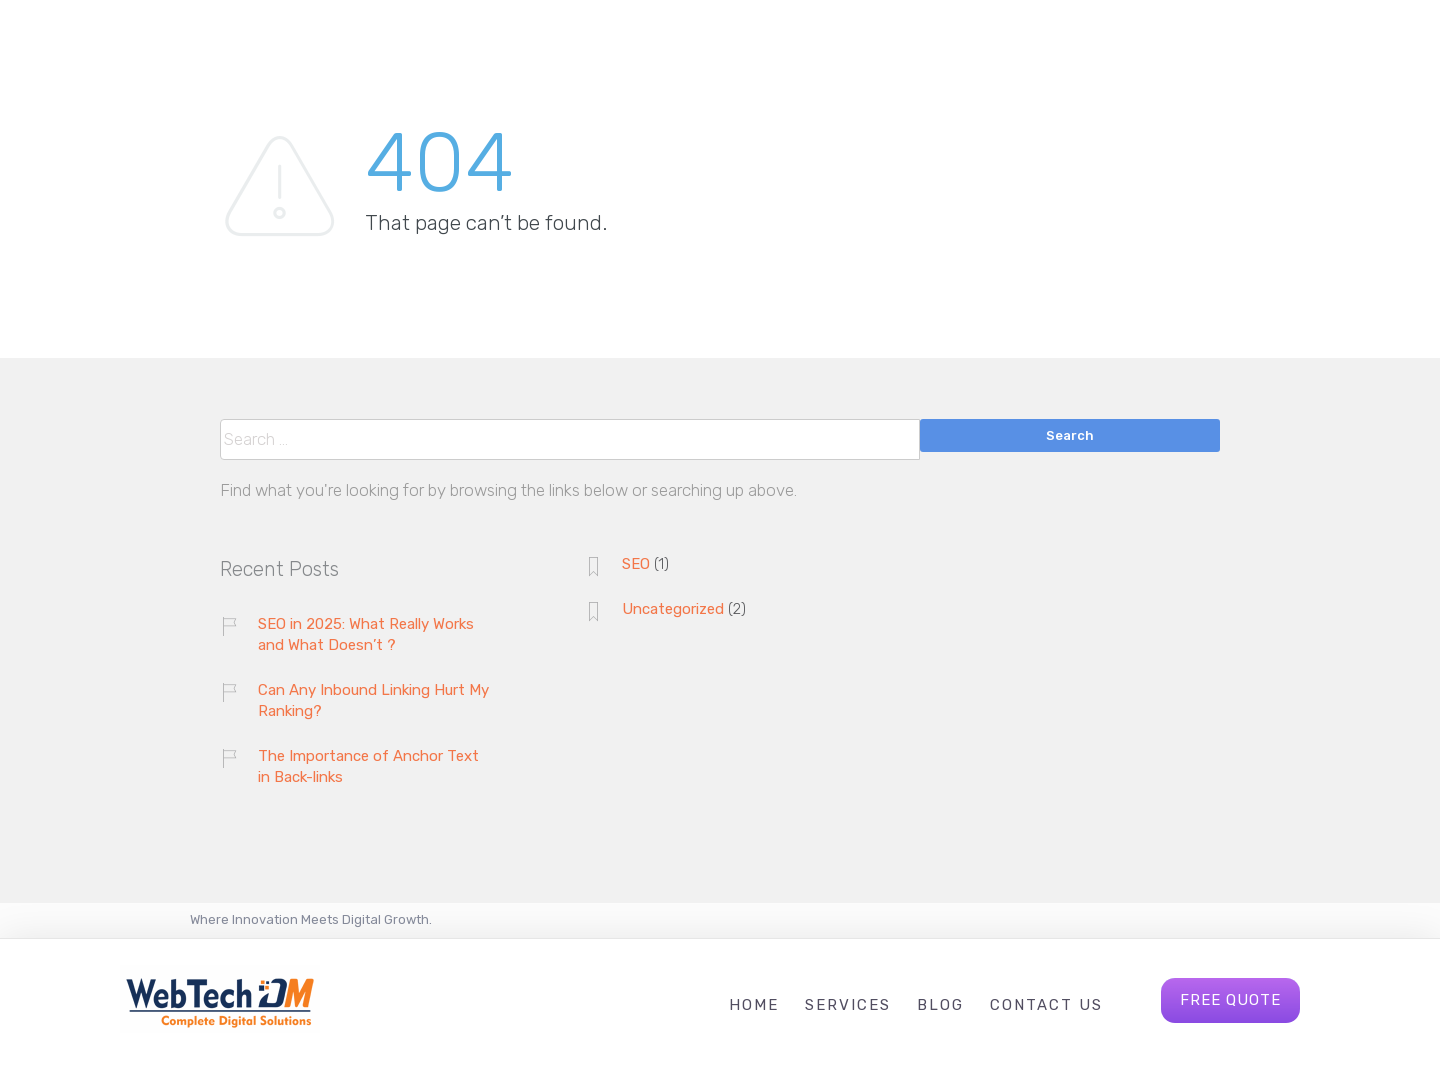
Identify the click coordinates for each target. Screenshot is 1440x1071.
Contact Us (1046, 1005)
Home (754, 1005)
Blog (940, 1005)
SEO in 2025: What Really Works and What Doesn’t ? (366, 634)
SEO (636, 564)
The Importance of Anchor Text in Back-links (368, 766)
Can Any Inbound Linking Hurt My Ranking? (373, 700)
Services (848, 1005)
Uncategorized (673, 609)
